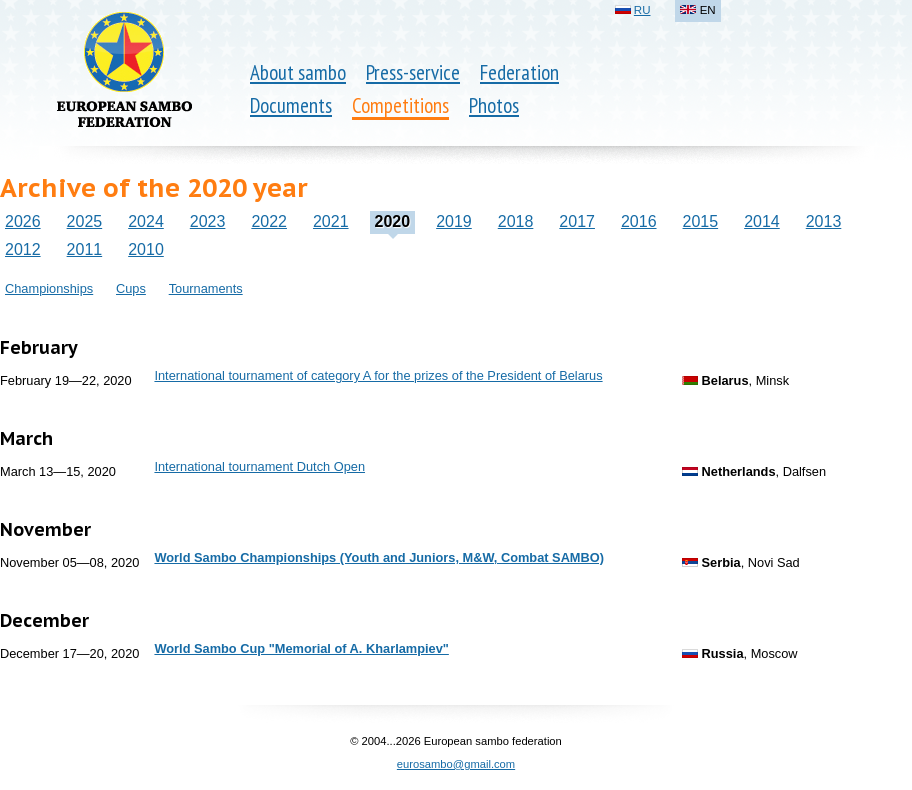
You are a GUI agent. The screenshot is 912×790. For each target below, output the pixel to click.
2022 (269, 221)
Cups (131, 288)
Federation (519, 72)
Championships (49, 288)
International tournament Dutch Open (259, 466)
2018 (516, 221)
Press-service (413, 72)
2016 (639, 221)
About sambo (298, 72)
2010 (146, 249)
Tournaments (206, 288)
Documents (291, 105)
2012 (23, 249)
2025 (85, 221)
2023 (208, 221)
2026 (23, 221)
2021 (331, 221)
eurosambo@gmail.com (456, 764)
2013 (824, 221)
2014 (762, 221)
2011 (85, 249)
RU (642, 10)
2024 (146, 221)
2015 (701, 221)
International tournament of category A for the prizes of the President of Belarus (378, 375)
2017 (577, 221)
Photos (494, 105)
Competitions (400, 105)
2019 (454, 221)
